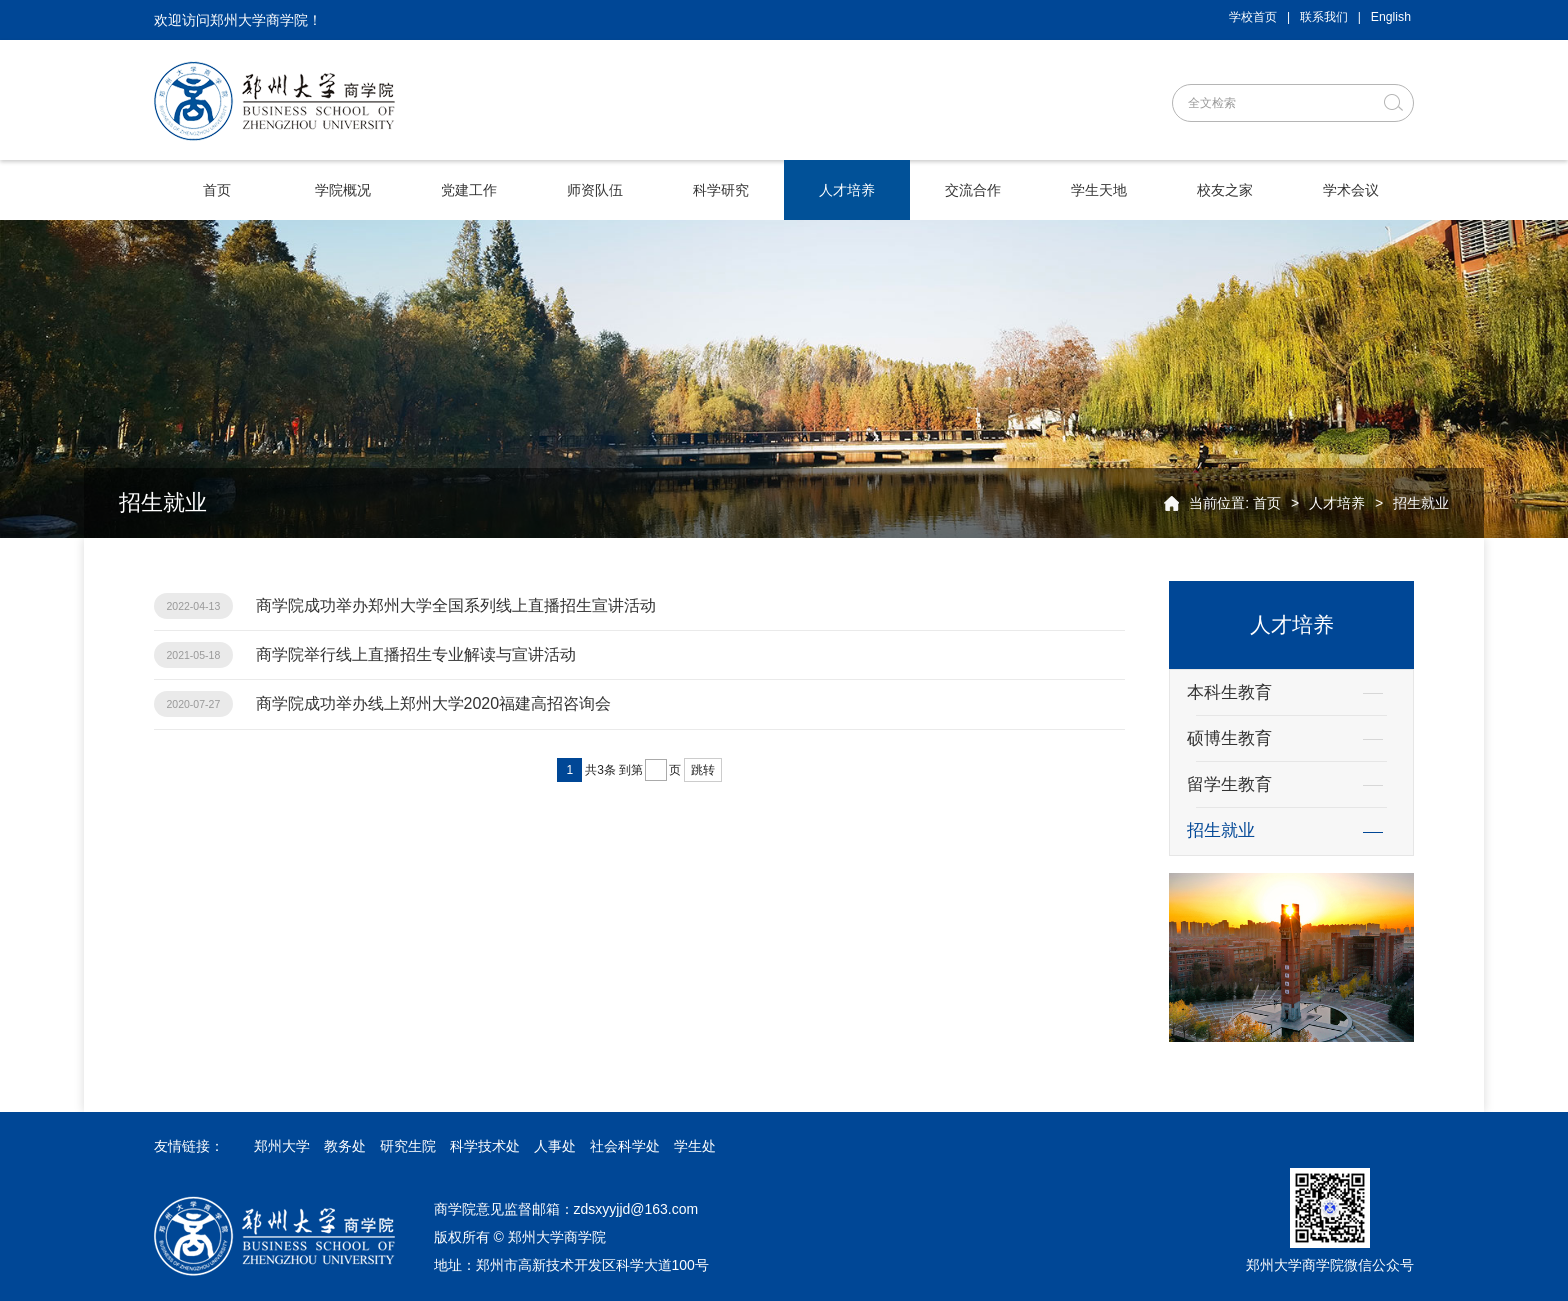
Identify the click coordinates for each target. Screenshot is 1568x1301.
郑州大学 (282, 1146)
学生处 (695, 1146)
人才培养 (1337, 503)
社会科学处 (625, 1146)
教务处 (345, 1146)
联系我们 (1324, 17)
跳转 (703, 770)
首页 (1267, 503)
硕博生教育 (1229, 738)
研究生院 (408, 1146)
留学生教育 (1229, 784)
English (1391, 17)
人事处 (555, 1146)
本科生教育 (1229, 692)
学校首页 (1253, 17)
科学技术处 (485, 1146)
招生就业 (1421, 503)
